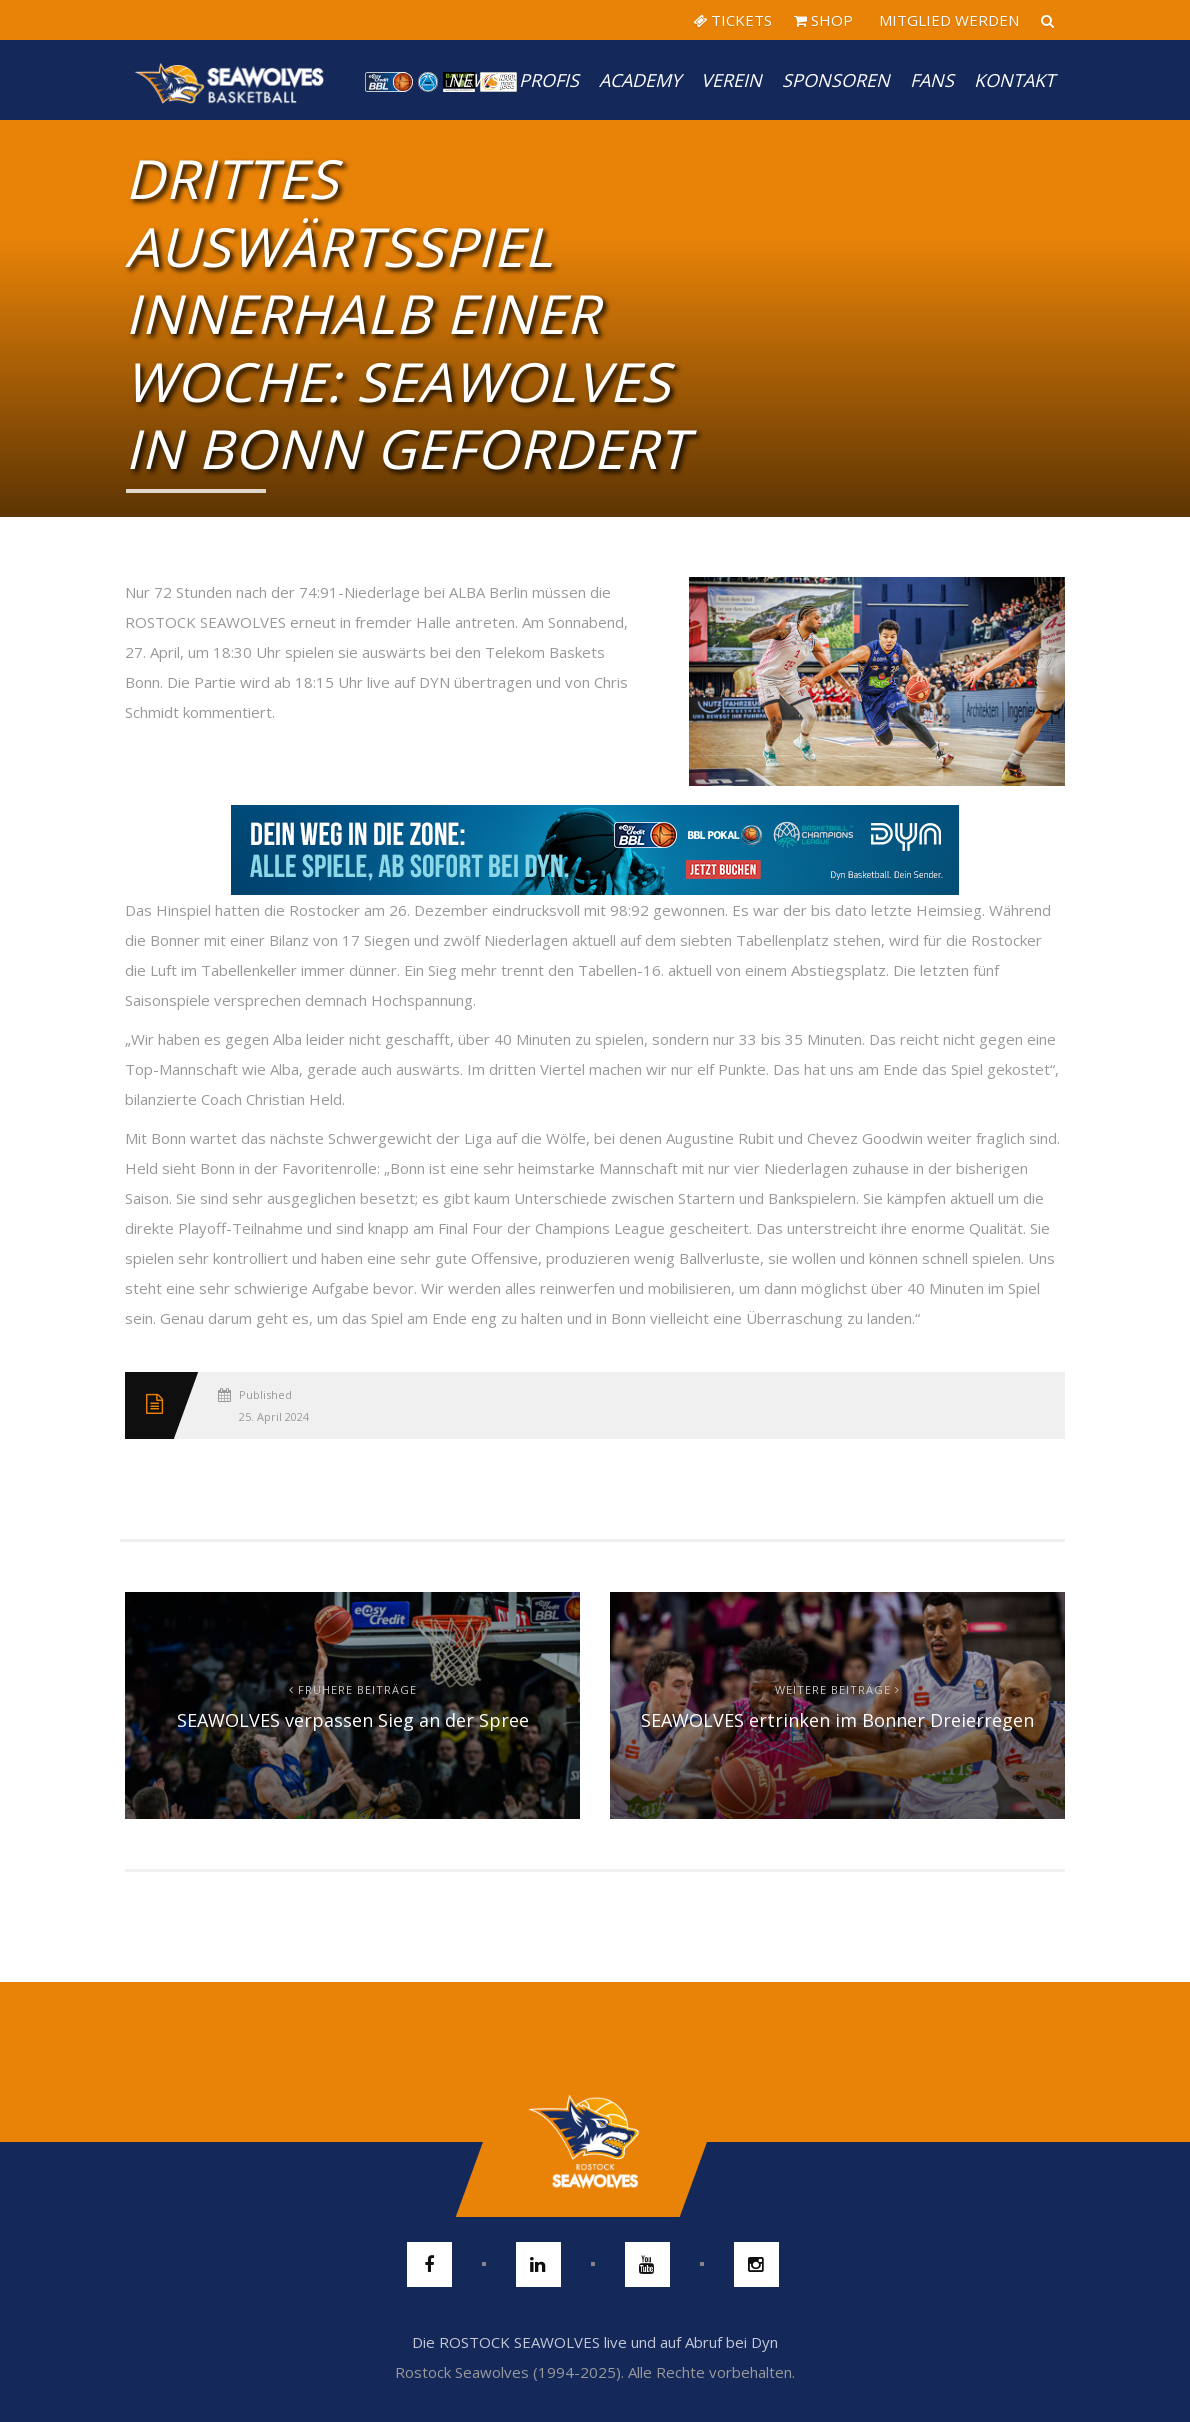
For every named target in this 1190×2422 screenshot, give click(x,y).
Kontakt (1014, 80)
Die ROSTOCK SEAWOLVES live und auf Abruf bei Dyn (595, 2342)
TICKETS (732, 20)
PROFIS (549, 80)
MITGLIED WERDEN (947, 20)
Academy (640, 80)
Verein (731, 80)
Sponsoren (836, 80)
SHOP (823, 20)
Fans (932, 80)
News (473, 80)
